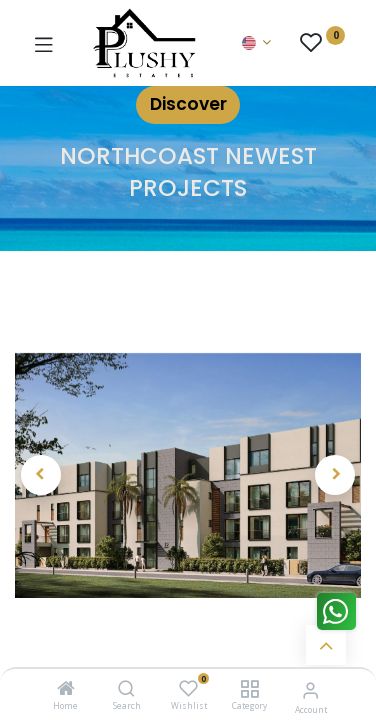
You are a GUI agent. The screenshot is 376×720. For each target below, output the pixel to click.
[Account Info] (310, 689)
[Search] (126, 689)
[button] (41, 475)
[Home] (66, 689)
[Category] (249, 689)
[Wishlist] (188, 688)
